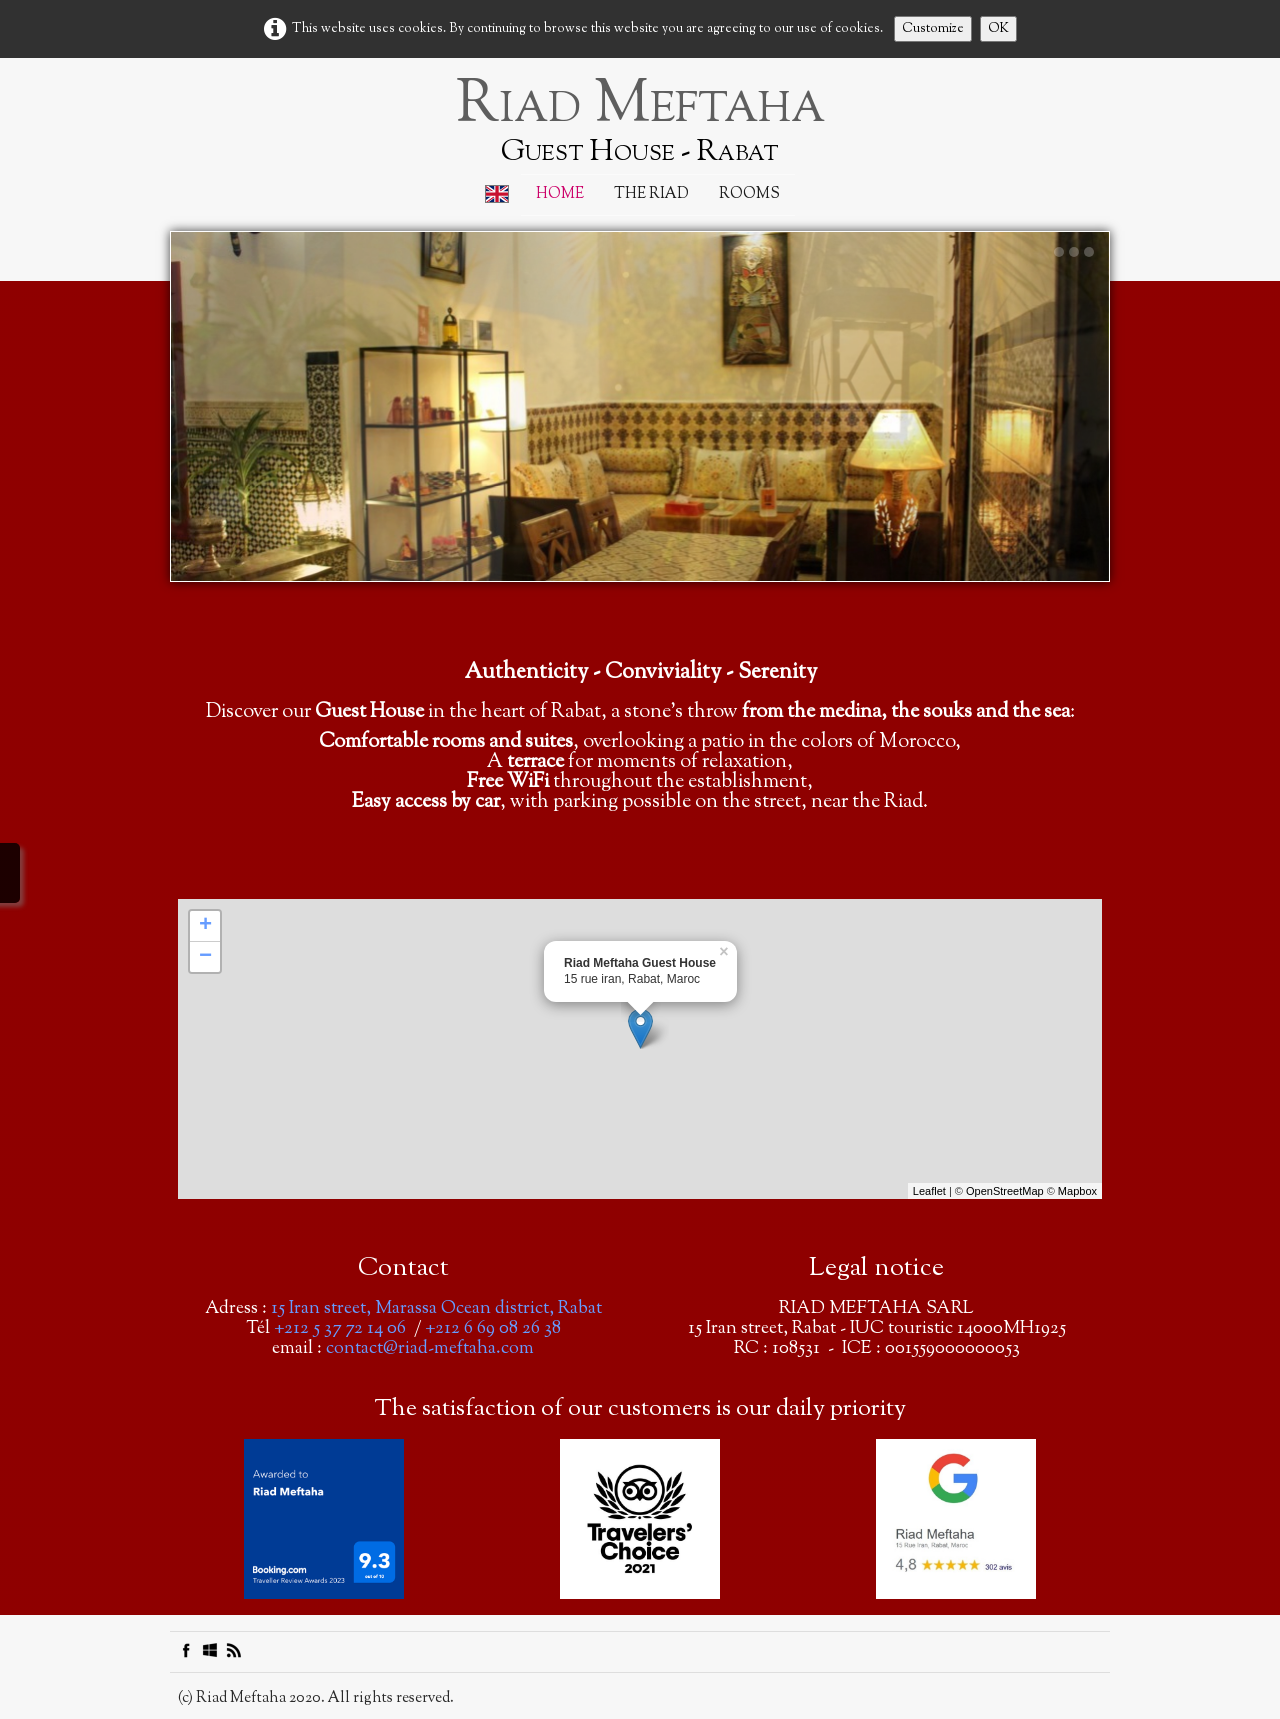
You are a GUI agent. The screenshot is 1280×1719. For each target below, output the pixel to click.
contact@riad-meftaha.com (430, 1349)
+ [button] (205, 926)
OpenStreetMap (1005, 1191)
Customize (933, 29)
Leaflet (929, 1191)
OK (998, 29)
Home (560, 194)
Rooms (749, 194)
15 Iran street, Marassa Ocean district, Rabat (436, 1309)
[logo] (640, 120)
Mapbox (1077, 1191)
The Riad (651, 194)
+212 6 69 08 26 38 (493, 1329)
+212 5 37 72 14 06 (340, 1329)
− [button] (205, 957)
